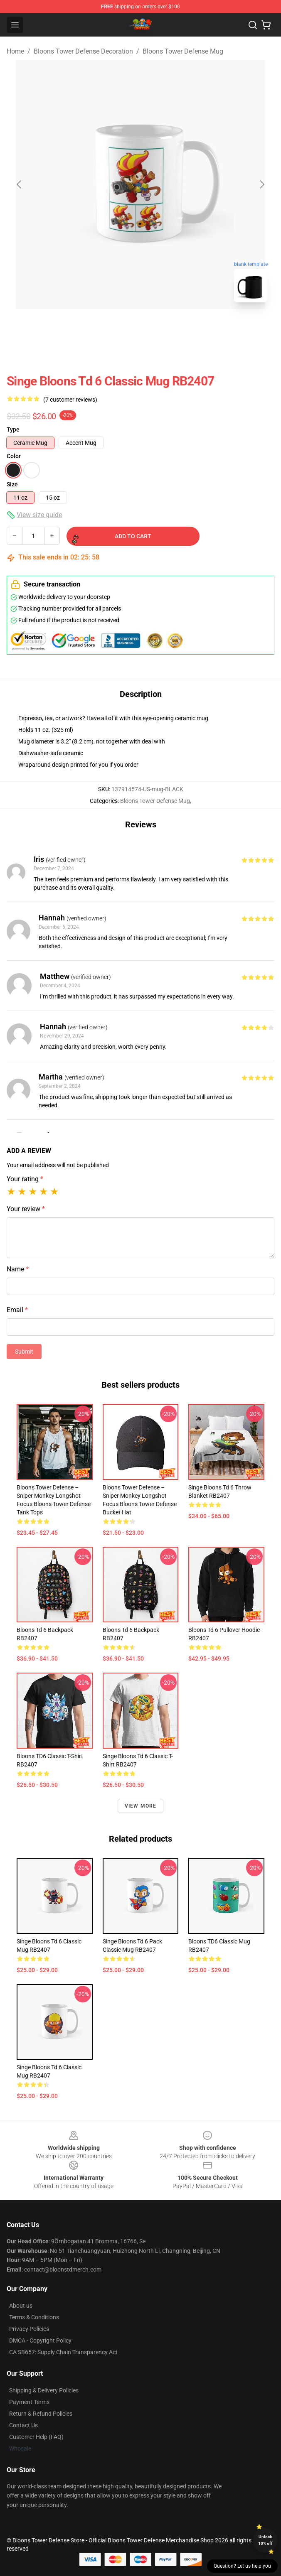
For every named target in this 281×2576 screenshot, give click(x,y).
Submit (24, 1351)
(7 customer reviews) (70, 399)
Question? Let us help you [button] (242, 2566)
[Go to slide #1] (119, 327)
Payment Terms (29, 2402)
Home (15, 51)
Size (12, 484)
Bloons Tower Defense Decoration (83, 51)
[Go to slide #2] (162, 327)
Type (13, 429)
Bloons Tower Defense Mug (183, 51)
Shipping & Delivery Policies (44, 2390)
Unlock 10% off (265, 2540)
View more (141, 1806)
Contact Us (23, 2425)
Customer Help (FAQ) (36, 2437)
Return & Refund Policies (40, 2413)
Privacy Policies (29, 2329)
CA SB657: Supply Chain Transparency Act (63, 2352)
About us (20, 2305)
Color (14, 456)
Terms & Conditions (34, 2317)
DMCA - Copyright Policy (40, 2340)
